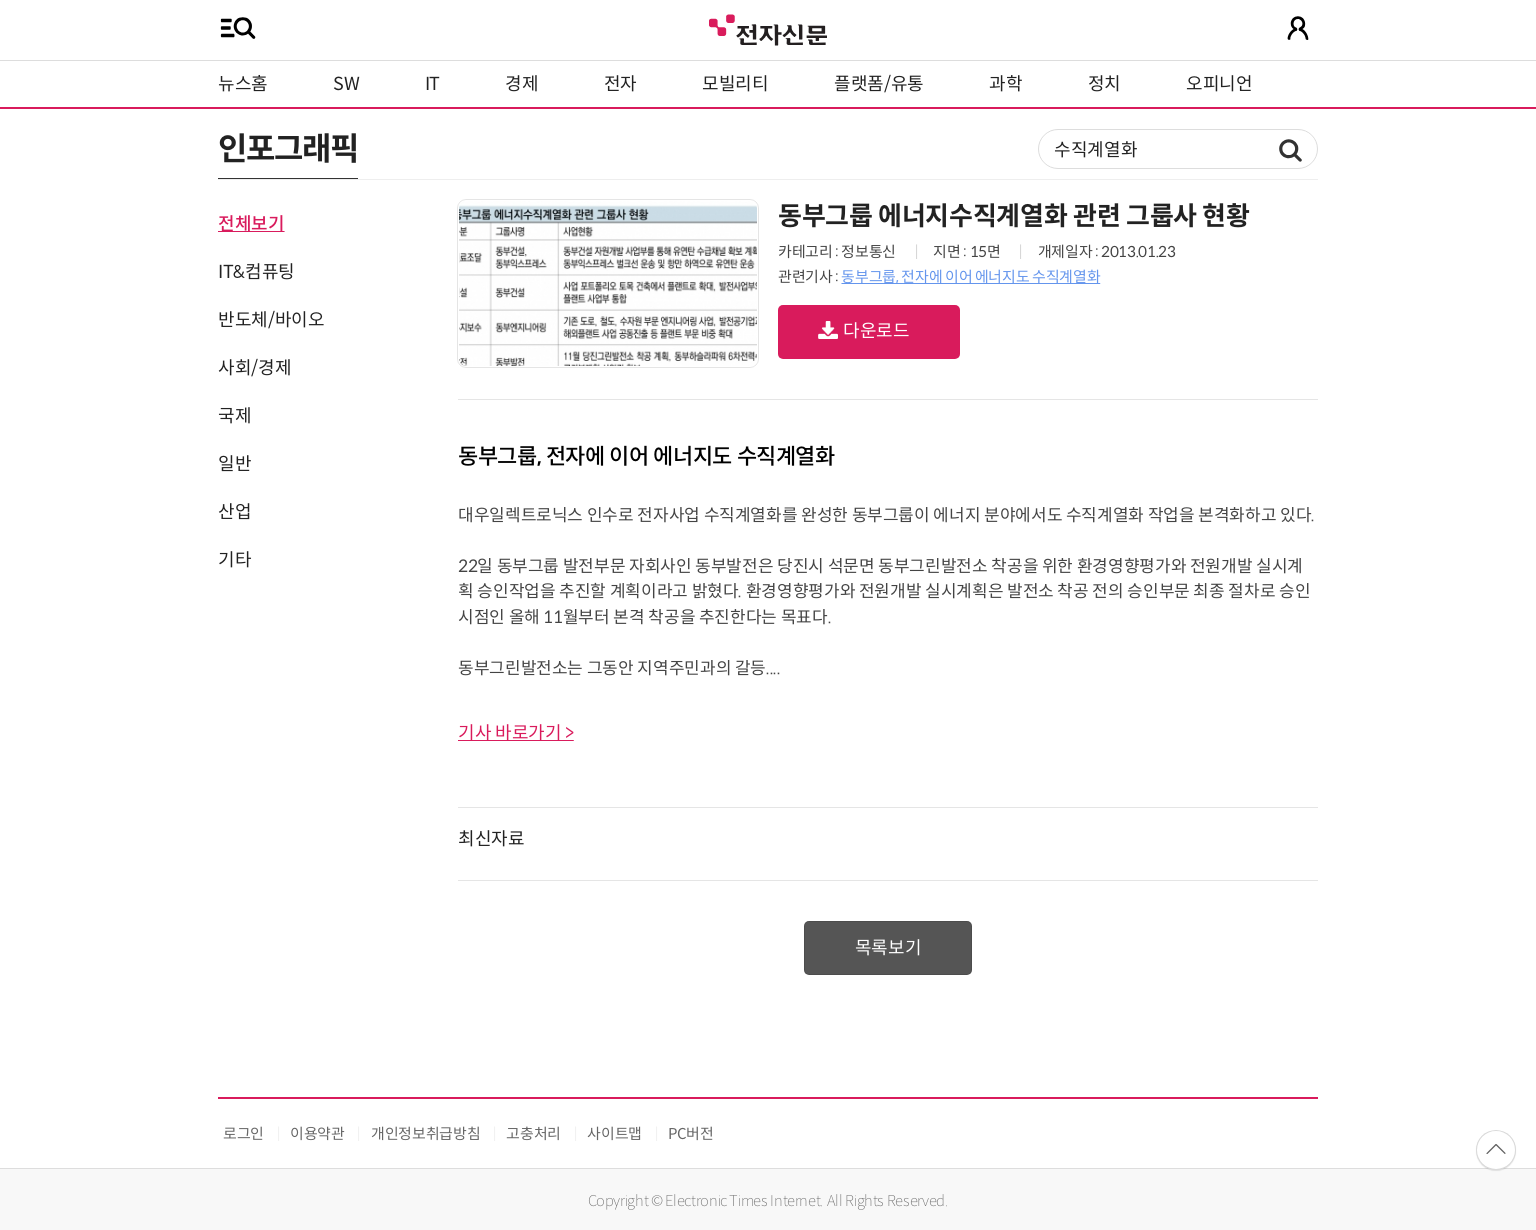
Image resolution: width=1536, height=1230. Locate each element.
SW (346, 84)
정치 (1104, 84)
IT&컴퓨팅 (256, 272)
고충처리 (533, 1133)
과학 (1005, 84)
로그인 (243, 1133)
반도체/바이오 (271, 320)
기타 (234, 560)
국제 (234, 416)
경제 (521, 84)
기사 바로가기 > (516, 733)
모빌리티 (735, 84)
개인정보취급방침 (425, 1133)
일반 (234, 464)
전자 (620, 84)
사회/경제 (254, 368)
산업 (234, 512)
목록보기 (888, 948)
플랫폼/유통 (879, 84)
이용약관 (317, 1133)
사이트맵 (614, 1133)
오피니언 (1219, 84)
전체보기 (251, 224)
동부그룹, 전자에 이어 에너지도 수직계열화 (970, 276)
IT (432, 84)
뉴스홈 (243, 84)
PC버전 (691, 1133)
